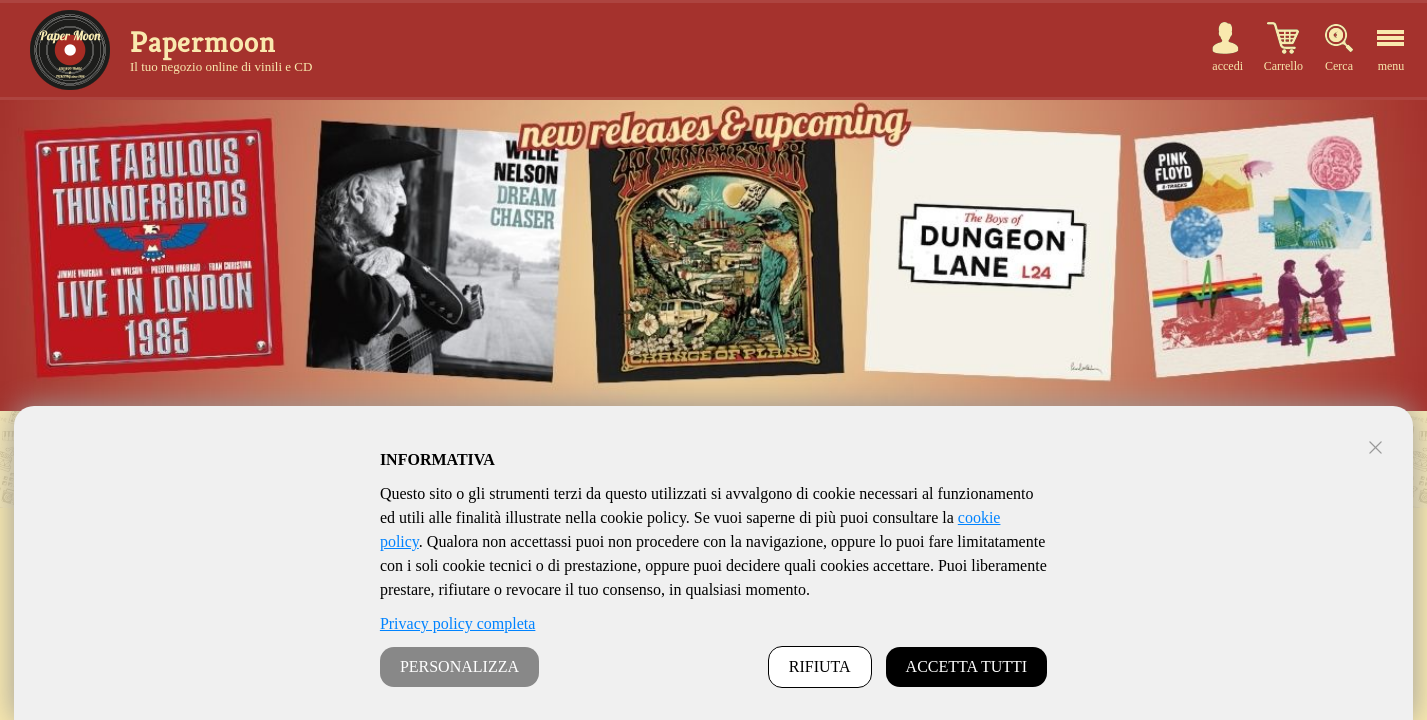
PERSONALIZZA (459, 666)
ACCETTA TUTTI (967, 666)
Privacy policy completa (458, 623)
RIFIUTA (820, 666)
